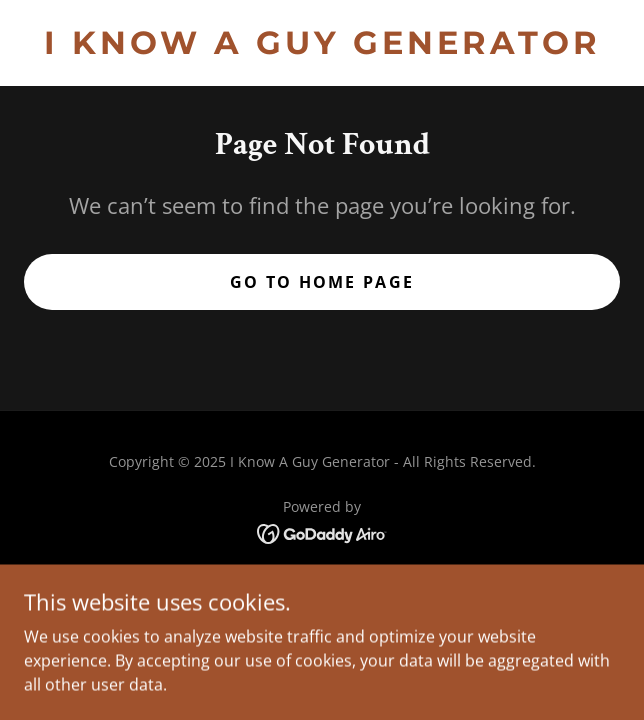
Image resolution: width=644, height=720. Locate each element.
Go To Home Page (322, 282)
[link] (322, 43)
